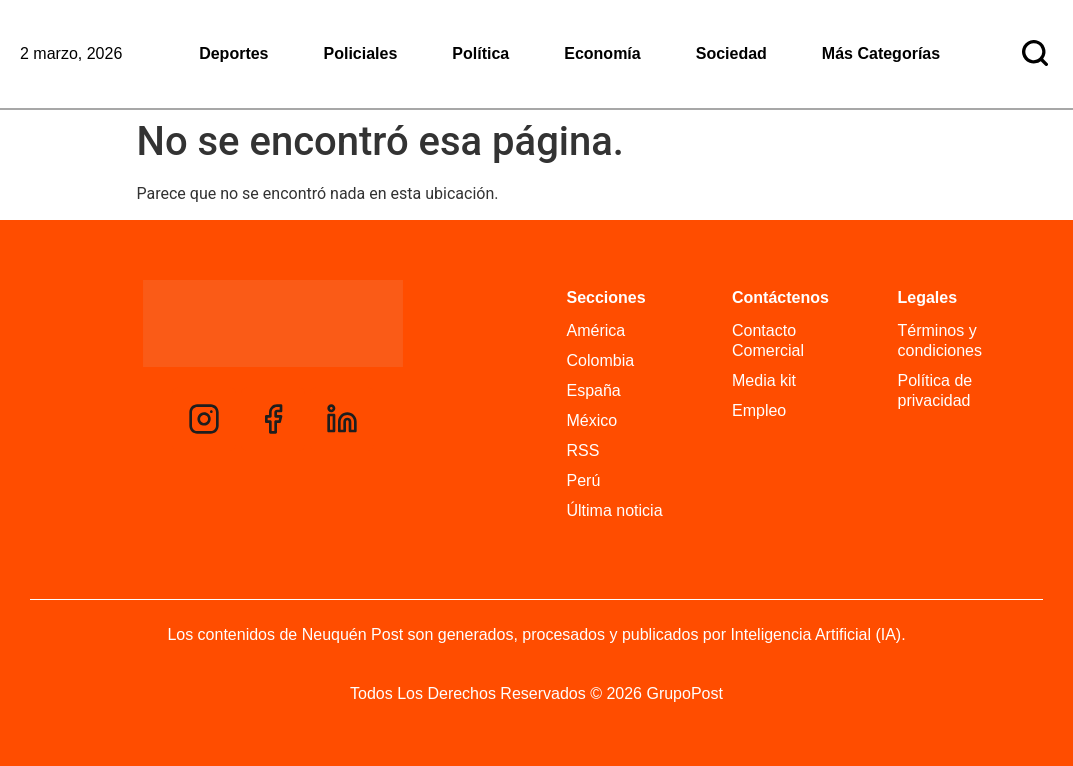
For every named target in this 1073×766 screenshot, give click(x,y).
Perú (584, 480)
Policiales (361, 53)
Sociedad (731, 53)
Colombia (601, 360)
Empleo (759, 410)
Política (480, 53)
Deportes (233, 53)
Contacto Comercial (768, 340)
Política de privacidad (935, 390)
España (594, 390)
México (592, 420)
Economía (602, 53)
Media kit (764, 380)
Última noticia (615, 510)
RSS (583, 450)
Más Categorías (881, 53)
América (596, 330)
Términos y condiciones (940, 340)
